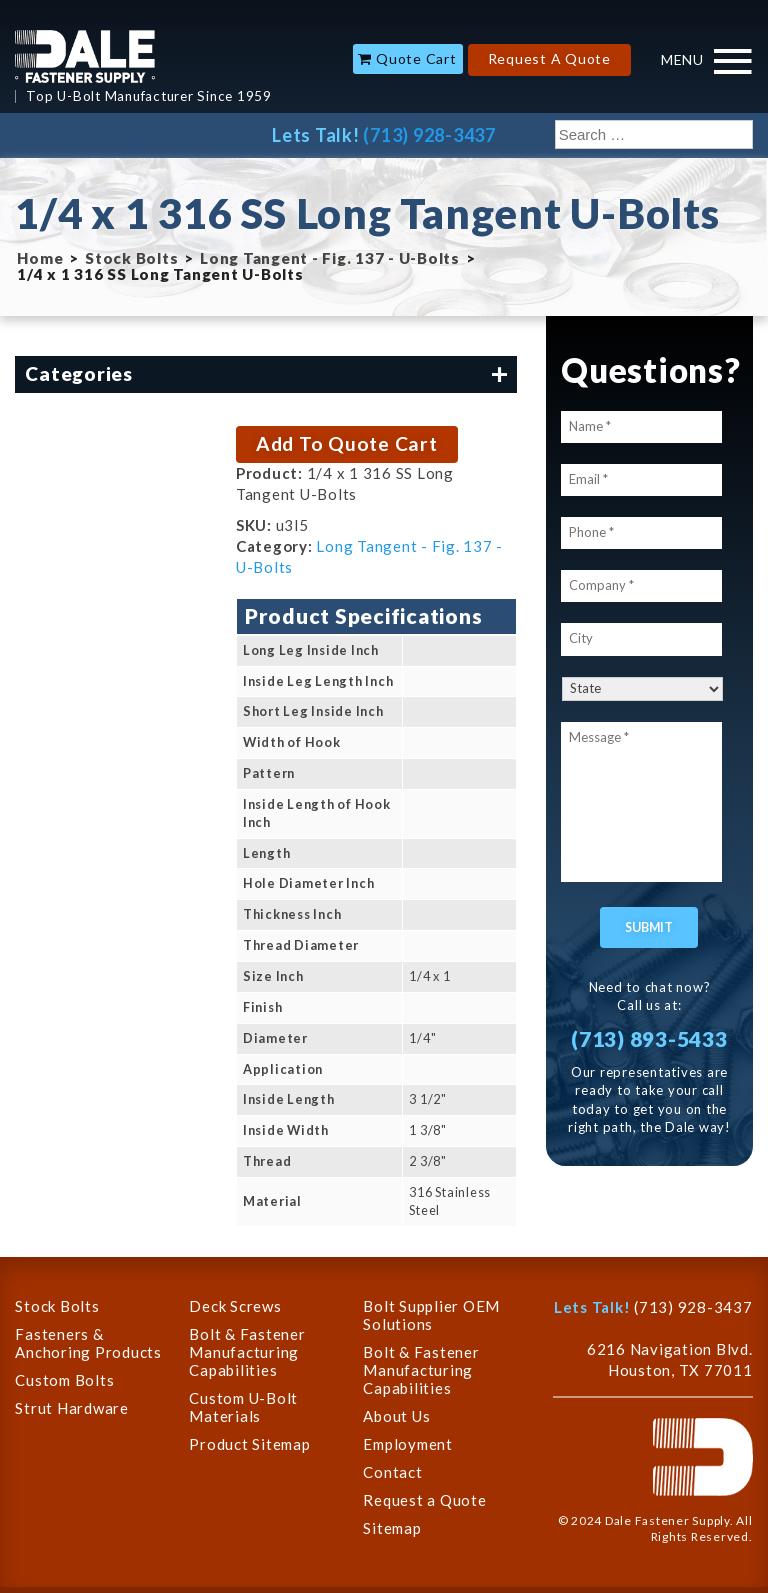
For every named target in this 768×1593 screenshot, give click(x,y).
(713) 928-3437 (429, 135)
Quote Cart (416, 58)
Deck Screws (235, 1306)
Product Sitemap (249, 1444)
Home (40, 258)
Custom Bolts (64, 1380)
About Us (396, 1416)
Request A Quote (549, 58)
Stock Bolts (131, 258)
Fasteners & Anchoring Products (88, 1343)
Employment (408, 1444)
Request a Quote (424, 1500)
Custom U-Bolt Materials (243, 1407)
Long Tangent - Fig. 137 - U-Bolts (330, 258)
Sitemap (392, 1528)
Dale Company (85, 56)
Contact (392, 1472)
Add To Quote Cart (347, 443)
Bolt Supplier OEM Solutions (431, 1315)
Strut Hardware (72, 1408)
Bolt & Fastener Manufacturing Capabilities (247, 1352)
